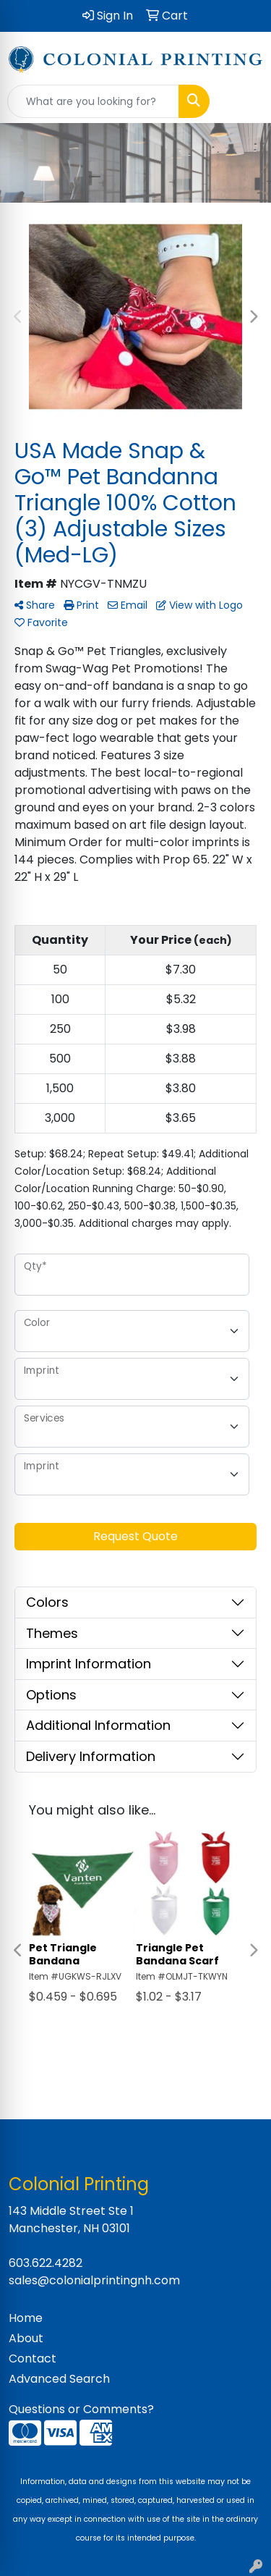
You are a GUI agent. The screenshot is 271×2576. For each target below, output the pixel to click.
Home (26, 2318)
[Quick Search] (93, 101)
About (26, 2338)
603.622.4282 (45, 2263)
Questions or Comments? (81, 2409)
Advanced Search (59, 2378)
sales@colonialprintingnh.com (94, 2280)
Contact (32, 2358)
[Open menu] (242, 101)
